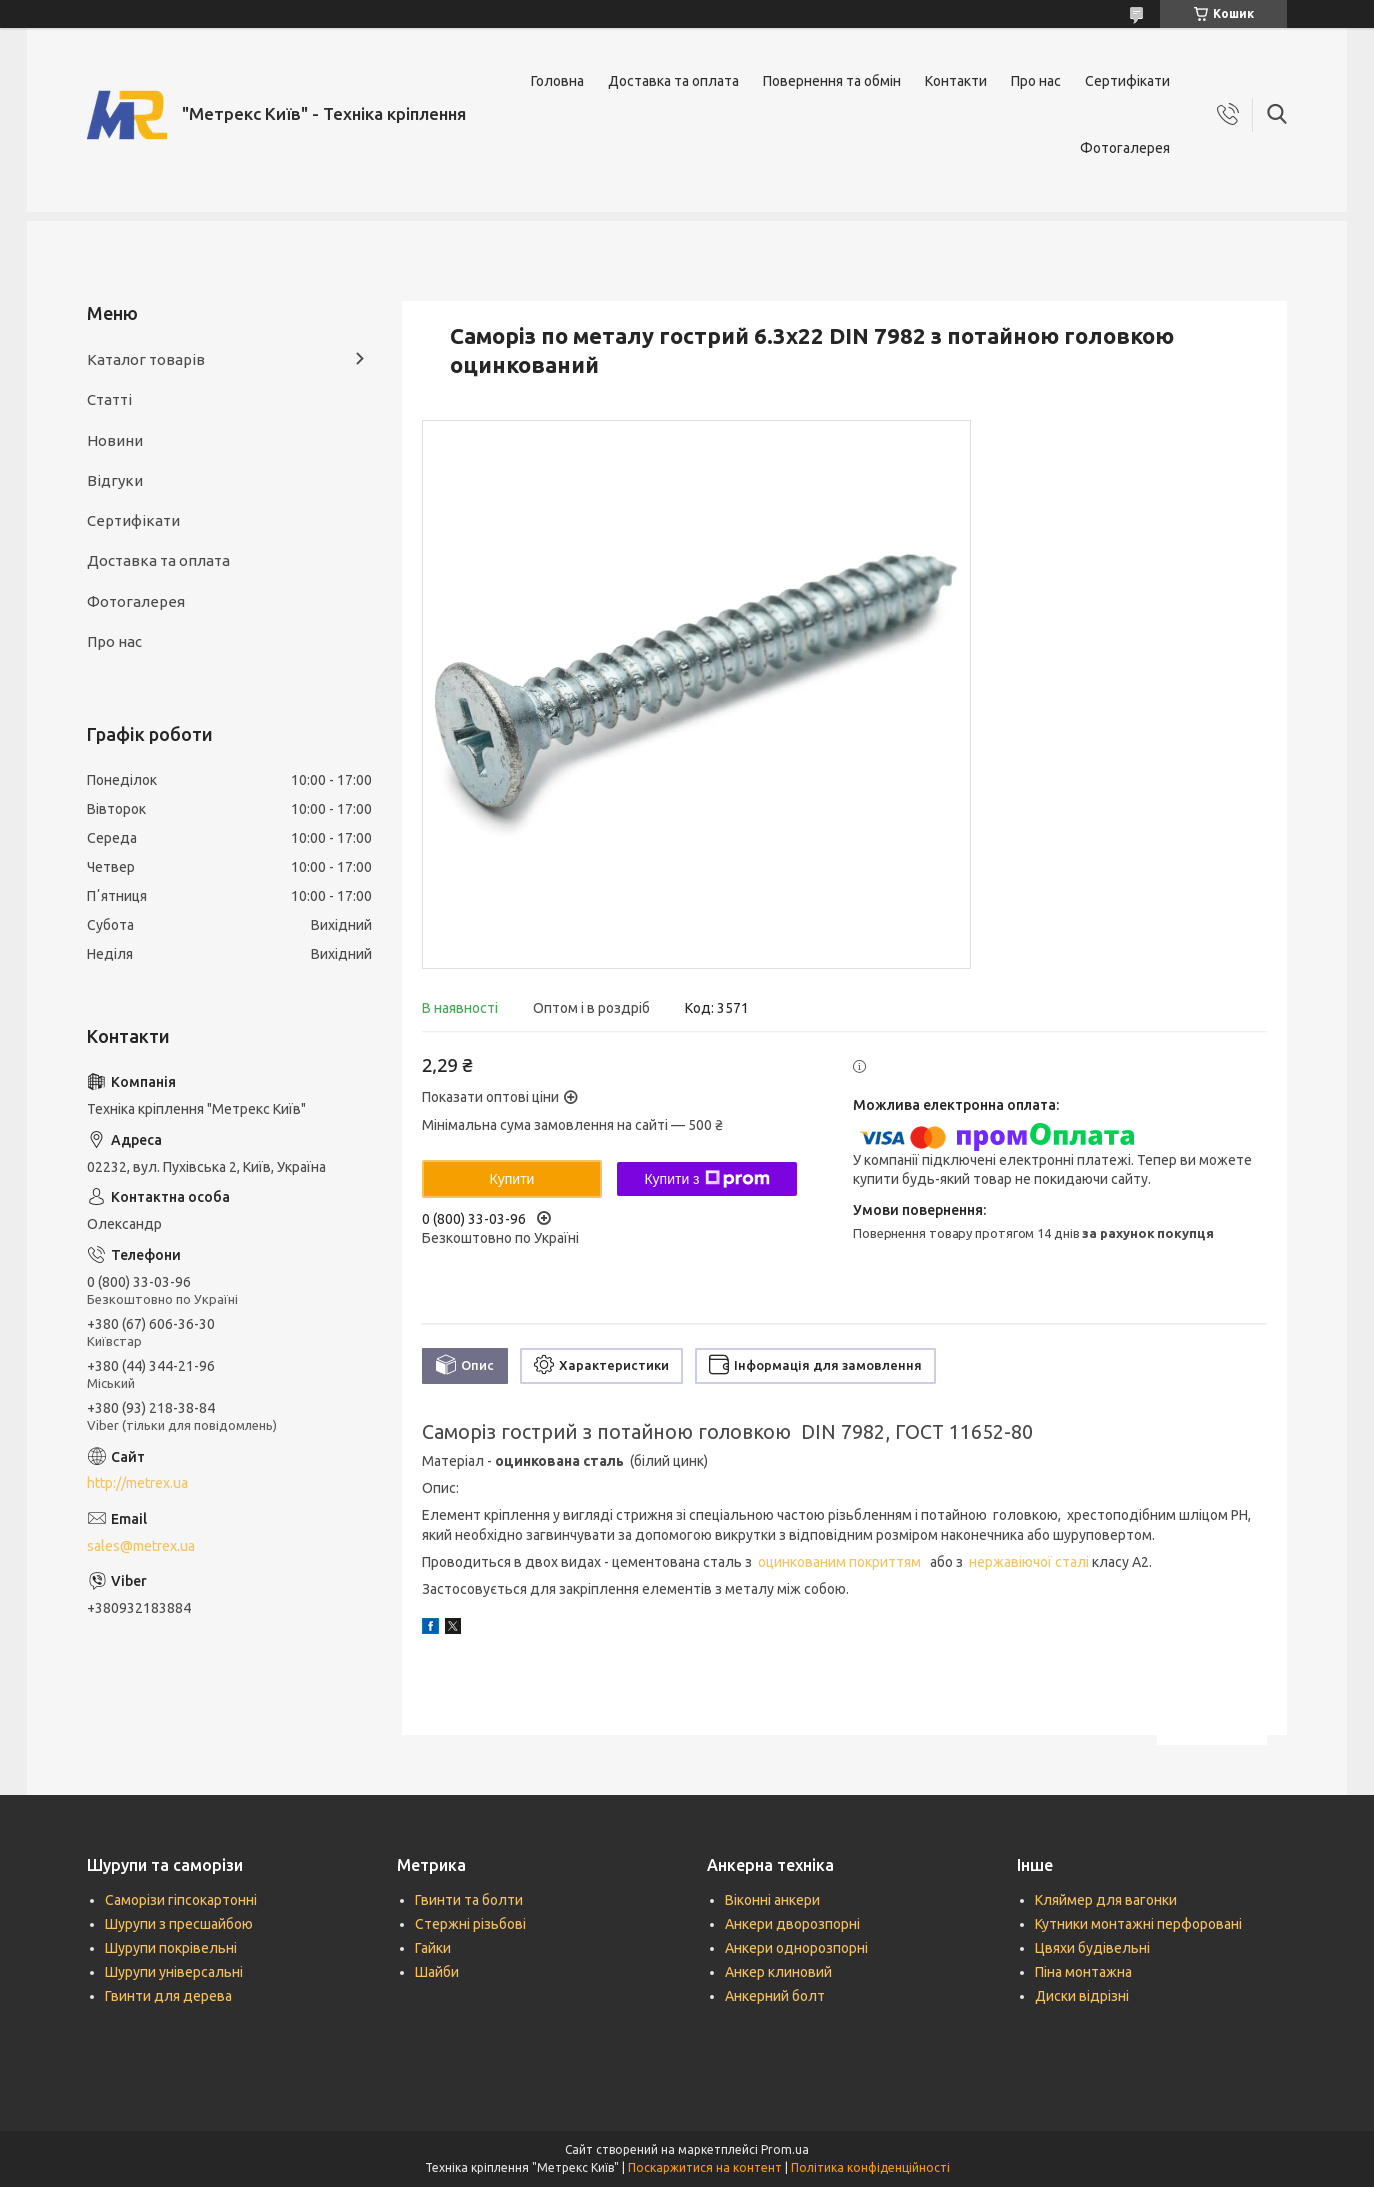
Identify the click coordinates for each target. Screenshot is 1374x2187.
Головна (557, 81)
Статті (109, 399)
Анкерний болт (775, 1996)
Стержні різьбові (470, 1924)
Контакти (956, 81)
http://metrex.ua (137, 1483)
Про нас (1036, 81)
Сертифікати (1127, 81)
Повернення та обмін (832, 81)
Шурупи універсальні (174, 1972)
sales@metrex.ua (141, 1546)
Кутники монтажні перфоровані (1138, 1924)
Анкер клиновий (778, 1972)
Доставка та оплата (673, 81)
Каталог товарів (146, 359)
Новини (115, 440)
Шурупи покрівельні (171, 1948)
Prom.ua (785, 2149)
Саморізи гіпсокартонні (181, 1900)
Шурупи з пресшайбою (179, 1924)
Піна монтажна (1083, 1972)
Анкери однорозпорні (796, 1948)
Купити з (706, 1179)
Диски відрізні (1082, 1996)
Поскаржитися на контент (705, 2167)
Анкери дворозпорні (792, 1924)
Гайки (433, 1948)
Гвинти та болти (469, 1900)
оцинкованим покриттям (841, 1562)
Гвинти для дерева (168, 1996)
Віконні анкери (772, 1900)
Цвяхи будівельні (1092, 1948)
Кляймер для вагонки (1106, 1900)
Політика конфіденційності (870, 2167)
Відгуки (115, 480)
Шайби (437, 1972)
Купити (512, 1179)
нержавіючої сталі (1030, 1562)
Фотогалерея (1125, 148)
